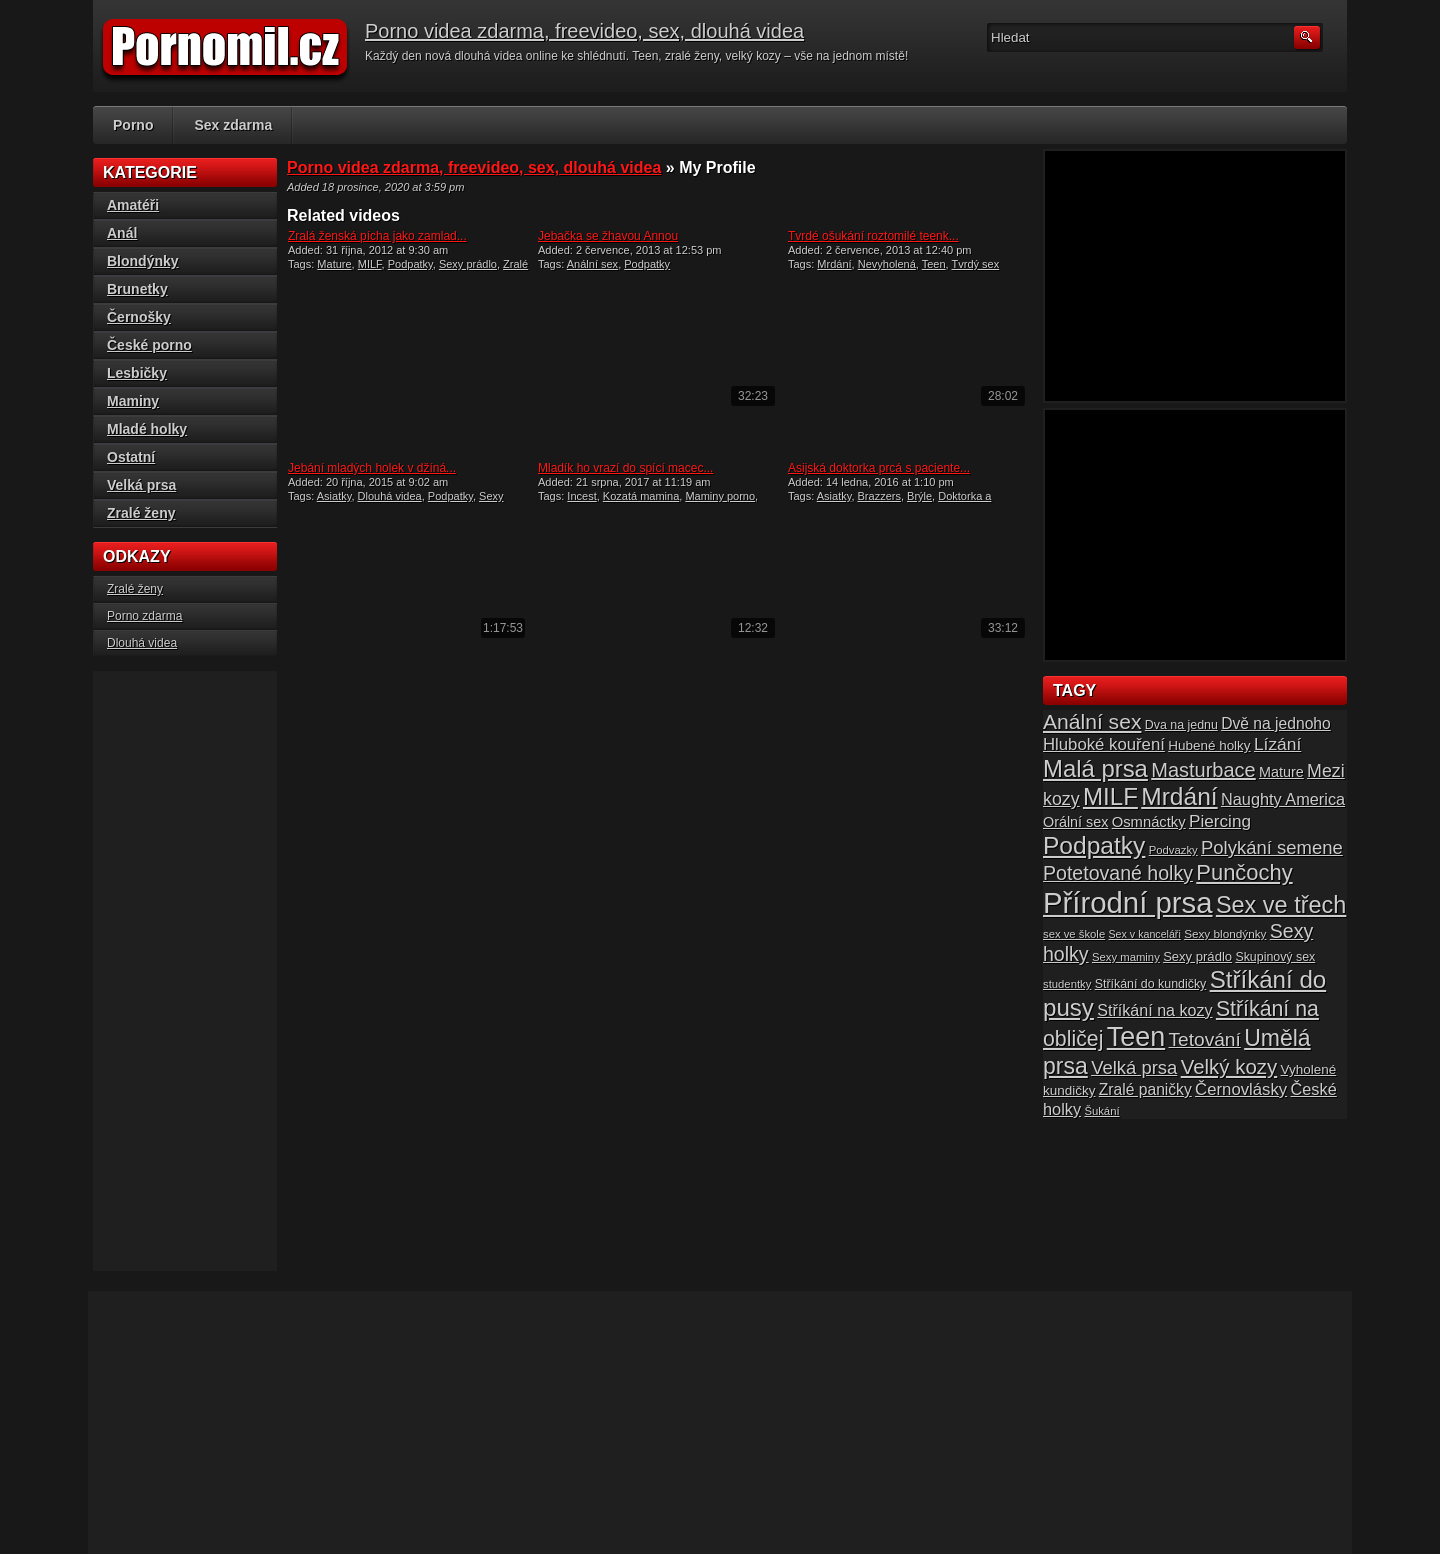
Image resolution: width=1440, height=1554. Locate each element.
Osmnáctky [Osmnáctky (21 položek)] (1149, 822)
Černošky (139, 317)
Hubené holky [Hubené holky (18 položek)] (1209, 745)
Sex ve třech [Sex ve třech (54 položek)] (1281, 905)
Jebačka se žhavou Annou (608, 236)
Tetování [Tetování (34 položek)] (1205, 1039)
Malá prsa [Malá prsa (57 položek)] (1095, 768)
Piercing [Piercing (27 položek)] (1220, 821)
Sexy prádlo (468, 264)
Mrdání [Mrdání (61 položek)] (1179, 796)
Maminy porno (720, 496)
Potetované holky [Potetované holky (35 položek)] (1118, 873)
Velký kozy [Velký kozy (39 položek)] (1229, 1067)
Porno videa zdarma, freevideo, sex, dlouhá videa (584, 31)
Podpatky (410, 264)
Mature (334, 264)
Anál (122, 233)
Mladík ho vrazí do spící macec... (625, 468)
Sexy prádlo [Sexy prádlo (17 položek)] (1197, 956)
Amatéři (133, 205)
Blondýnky (143, 261)
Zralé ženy (141, 513)
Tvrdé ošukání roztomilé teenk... (873, 236)
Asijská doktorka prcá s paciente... (879, 468)
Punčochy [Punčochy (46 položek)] (1244, 872)
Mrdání (834, 264)
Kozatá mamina (641, 496)
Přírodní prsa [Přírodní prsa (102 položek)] (1128, 902)
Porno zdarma (144, 616)
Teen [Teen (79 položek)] (1136, 1037)
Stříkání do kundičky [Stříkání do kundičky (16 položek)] (1151, 984)
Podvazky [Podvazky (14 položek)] (1173, 850)
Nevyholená (887, 264)
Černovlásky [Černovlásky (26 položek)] (1241, 1089)
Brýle (919, 496)
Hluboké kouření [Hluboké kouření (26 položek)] (1104, 744)
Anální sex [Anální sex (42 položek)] (1092, 721)
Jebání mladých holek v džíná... (372, 468)
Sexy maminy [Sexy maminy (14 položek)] (1126, 957)
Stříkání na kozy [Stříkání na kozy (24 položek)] (1154, 1010)
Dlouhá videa (390, 496)
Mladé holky (147, 429)
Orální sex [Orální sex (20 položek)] (1075, 822)
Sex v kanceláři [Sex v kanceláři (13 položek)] (1145, 934)
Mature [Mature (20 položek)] (1281, 772)
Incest (581, 496)
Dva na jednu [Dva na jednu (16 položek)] (1181, 725)
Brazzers (879, 496)
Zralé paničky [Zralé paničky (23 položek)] (1145, 1089)
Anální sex (592, 264)
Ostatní (131, 457)
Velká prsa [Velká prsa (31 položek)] (1134, 1067)
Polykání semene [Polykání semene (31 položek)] (1272, 847)
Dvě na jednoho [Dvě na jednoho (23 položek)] (1276, 723)
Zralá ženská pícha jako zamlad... (377, 236)
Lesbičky (137, 373)
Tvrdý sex (976, 264)
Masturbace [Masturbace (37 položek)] (1203, 770)
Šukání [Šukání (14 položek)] (1101, 1111)
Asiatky (334, 496)
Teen (934, 264)
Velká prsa (141, 485)
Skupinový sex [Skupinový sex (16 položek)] (1275, 957)
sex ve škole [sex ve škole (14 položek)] (1074, 934)
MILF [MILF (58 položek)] (1110, 796)
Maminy (133, 401)
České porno (149, 345)
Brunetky (137, 289)
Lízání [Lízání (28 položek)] (1277, 744)
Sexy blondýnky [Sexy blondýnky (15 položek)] (1225, 933)
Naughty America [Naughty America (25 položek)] (1283, 799)
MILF (370, 264)
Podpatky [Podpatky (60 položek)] (1094, 845)
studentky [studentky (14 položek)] (1067, 984)
